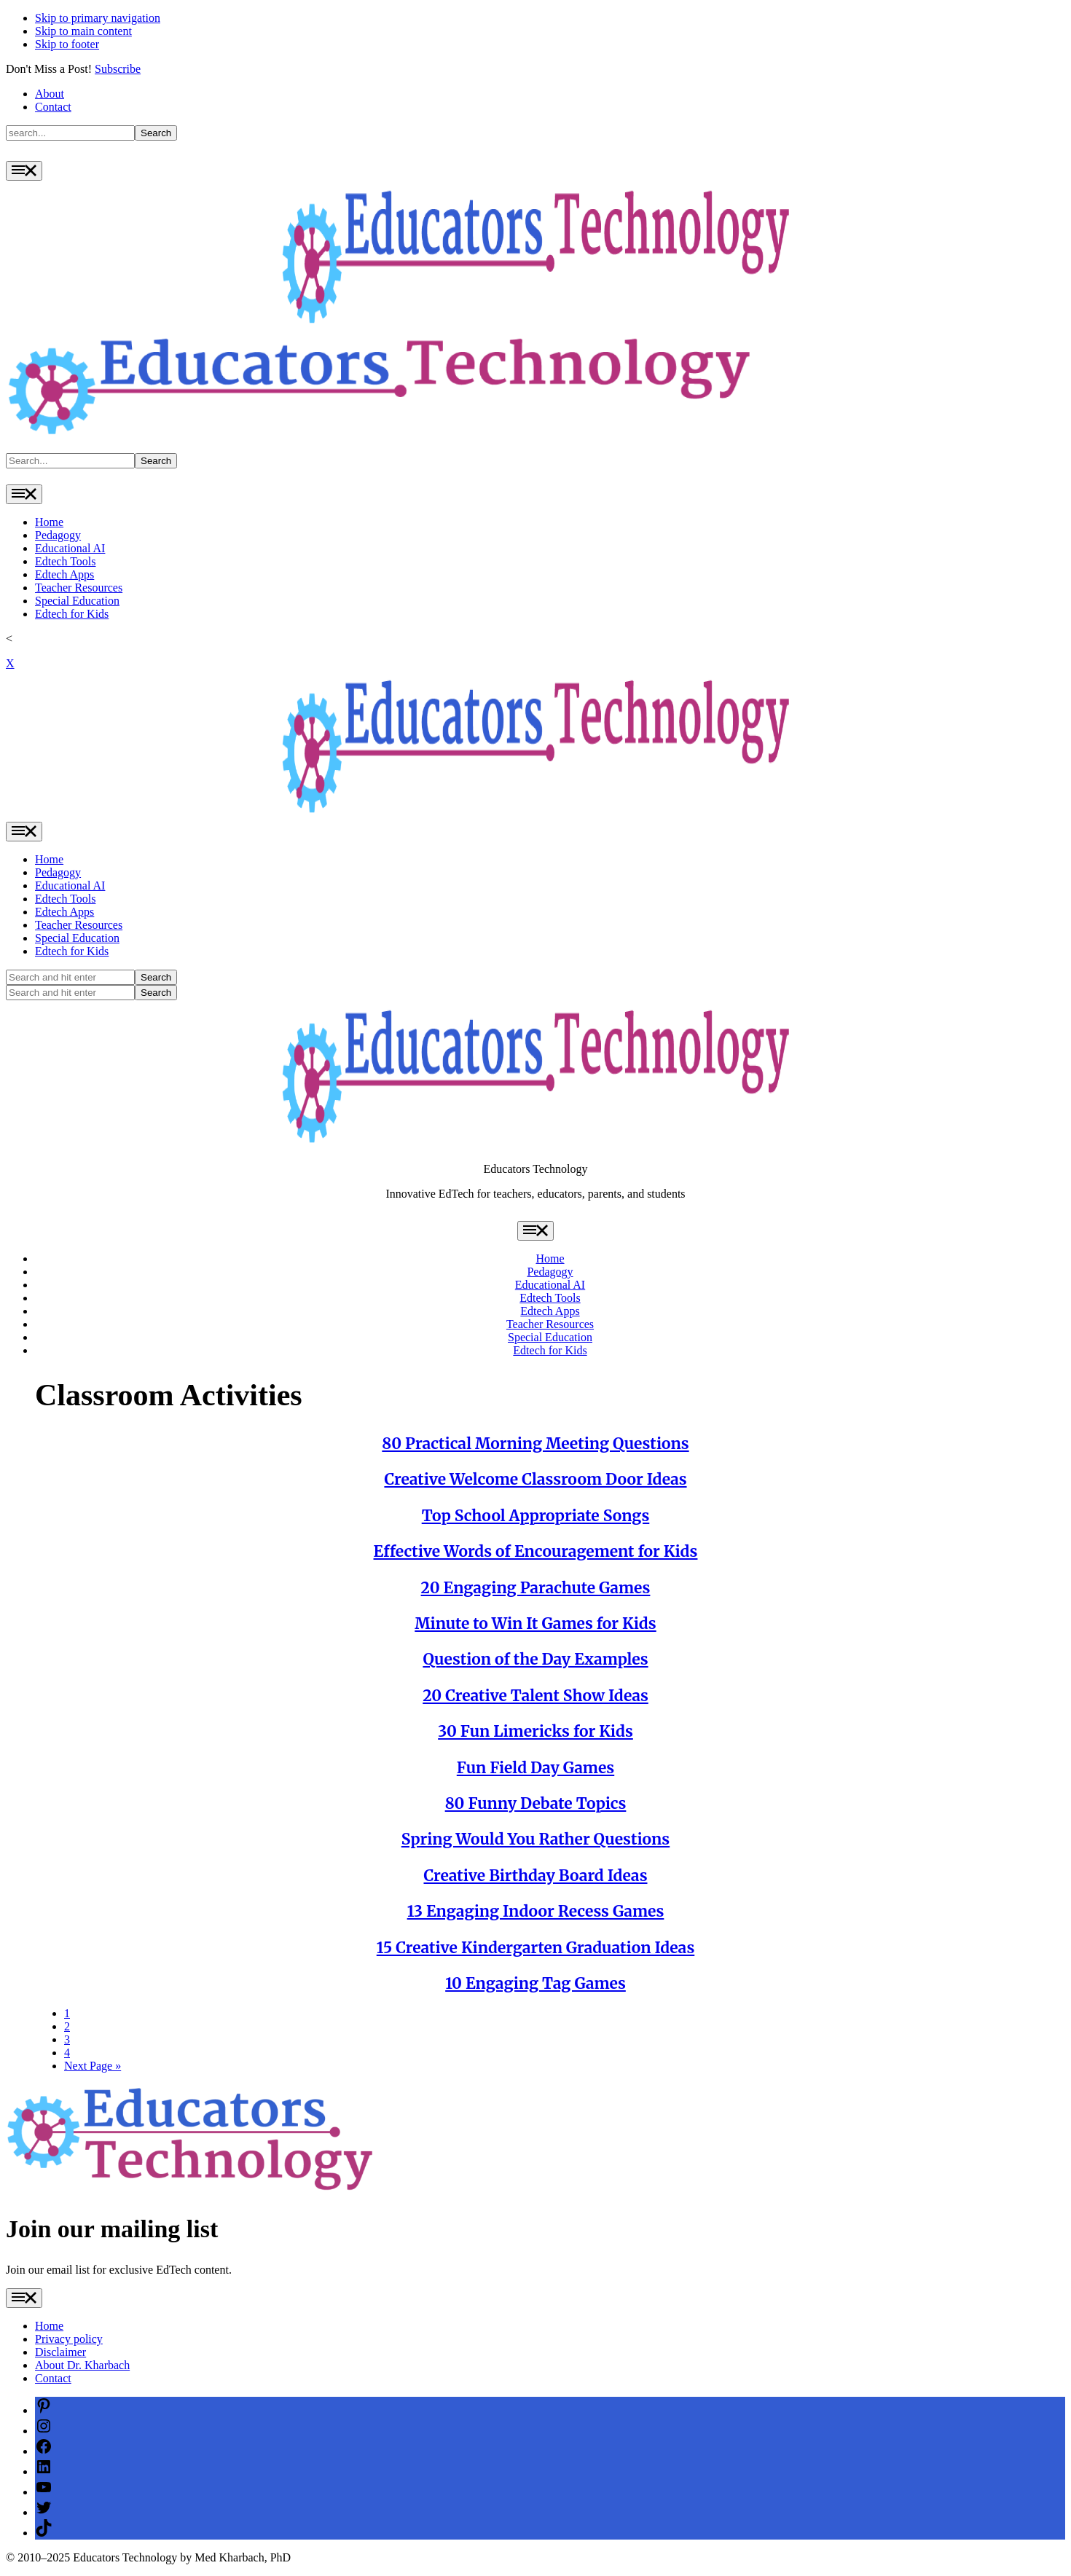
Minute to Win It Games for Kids (535, 1623)
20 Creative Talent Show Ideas (535, 1695)
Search (156, 132)
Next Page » (92, 2065)
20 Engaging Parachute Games (536, 1588)
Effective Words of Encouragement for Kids (536, 1551)
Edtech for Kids (72, 614)
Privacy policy (69, 2339)
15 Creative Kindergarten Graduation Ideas (536, 1947)
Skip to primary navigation (97, 18)
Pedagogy (58, 535)
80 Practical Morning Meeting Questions (535, 1443)
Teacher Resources (78, 587)
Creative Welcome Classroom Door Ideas (535, 1479)
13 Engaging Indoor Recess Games (535, 1911)
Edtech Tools (65, 561)
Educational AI (70, 548)
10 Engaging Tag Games (535, 1983)
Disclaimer (60, 2352)
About (49, 93)
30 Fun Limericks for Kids (535, 1731)
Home (49, 522)
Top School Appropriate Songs (536, 1515)
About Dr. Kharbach (82, 2365)
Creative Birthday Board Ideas (535, 1875)
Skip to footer (67, 44)
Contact (53, 107)
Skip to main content (83, 31)
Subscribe (118, 69)
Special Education (77, 600)
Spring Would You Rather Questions (535, 1839)
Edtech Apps (64, 574)
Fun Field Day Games (535, 1768)
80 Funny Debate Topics (536, 1803)
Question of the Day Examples (535, 1659)
